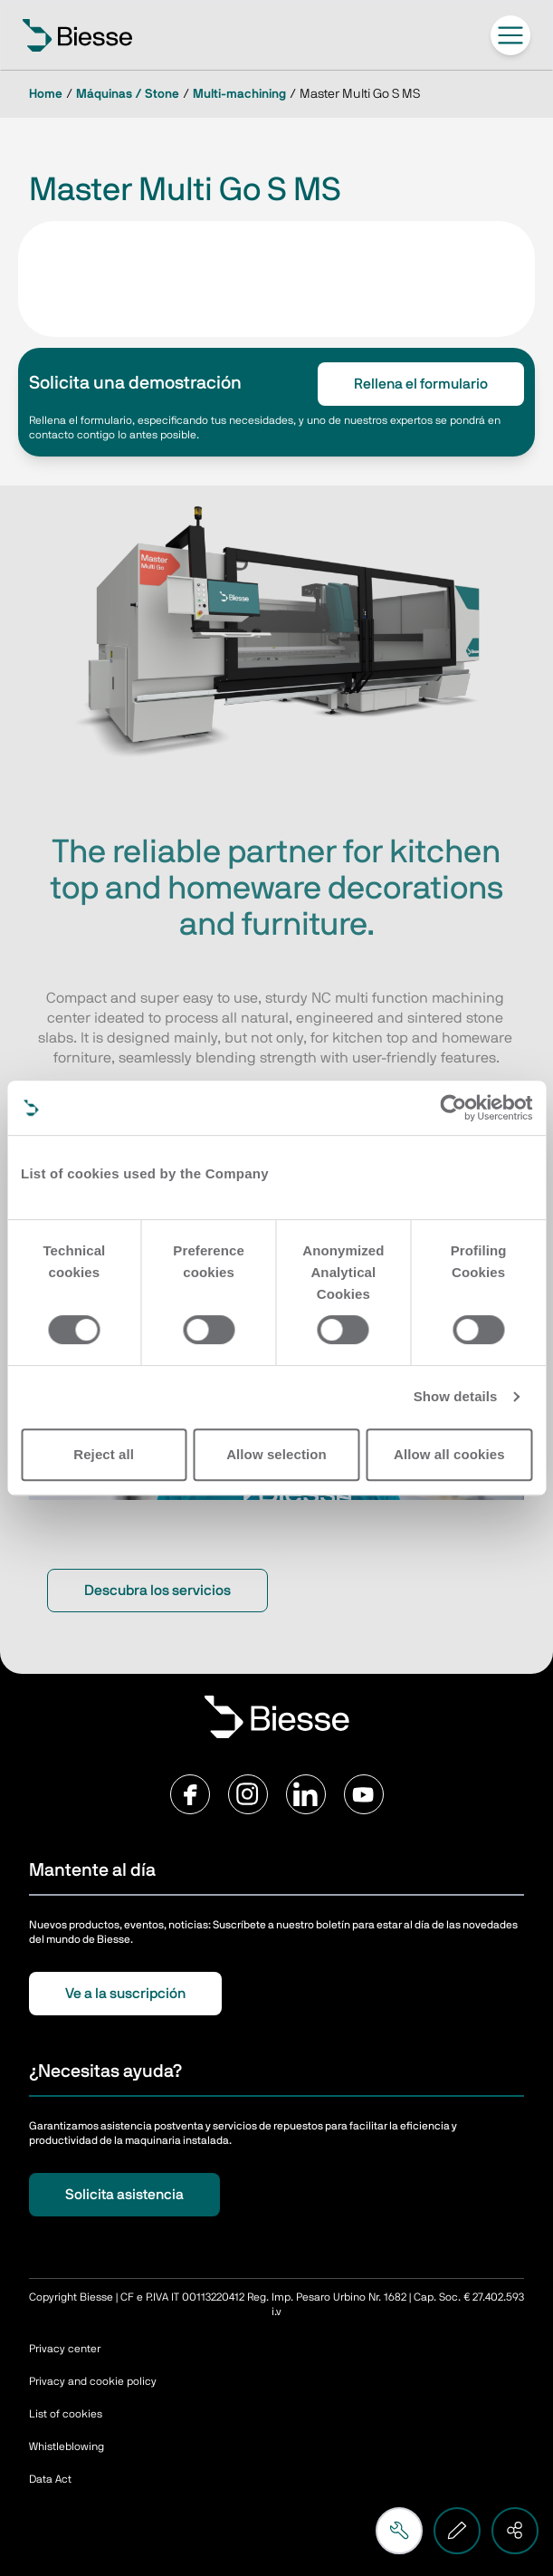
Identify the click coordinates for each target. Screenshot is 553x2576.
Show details (456, 1396)
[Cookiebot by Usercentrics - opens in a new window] (453, 1107)
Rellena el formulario (421, 384)
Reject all (103, 1454)
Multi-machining (239, 94)
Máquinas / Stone (127, 94)
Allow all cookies (449, 1454)
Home (45, 94)
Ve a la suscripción (125, 1993)
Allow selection (276, 1454)
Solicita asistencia (124, 2194)
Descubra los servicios (157, 1590)
